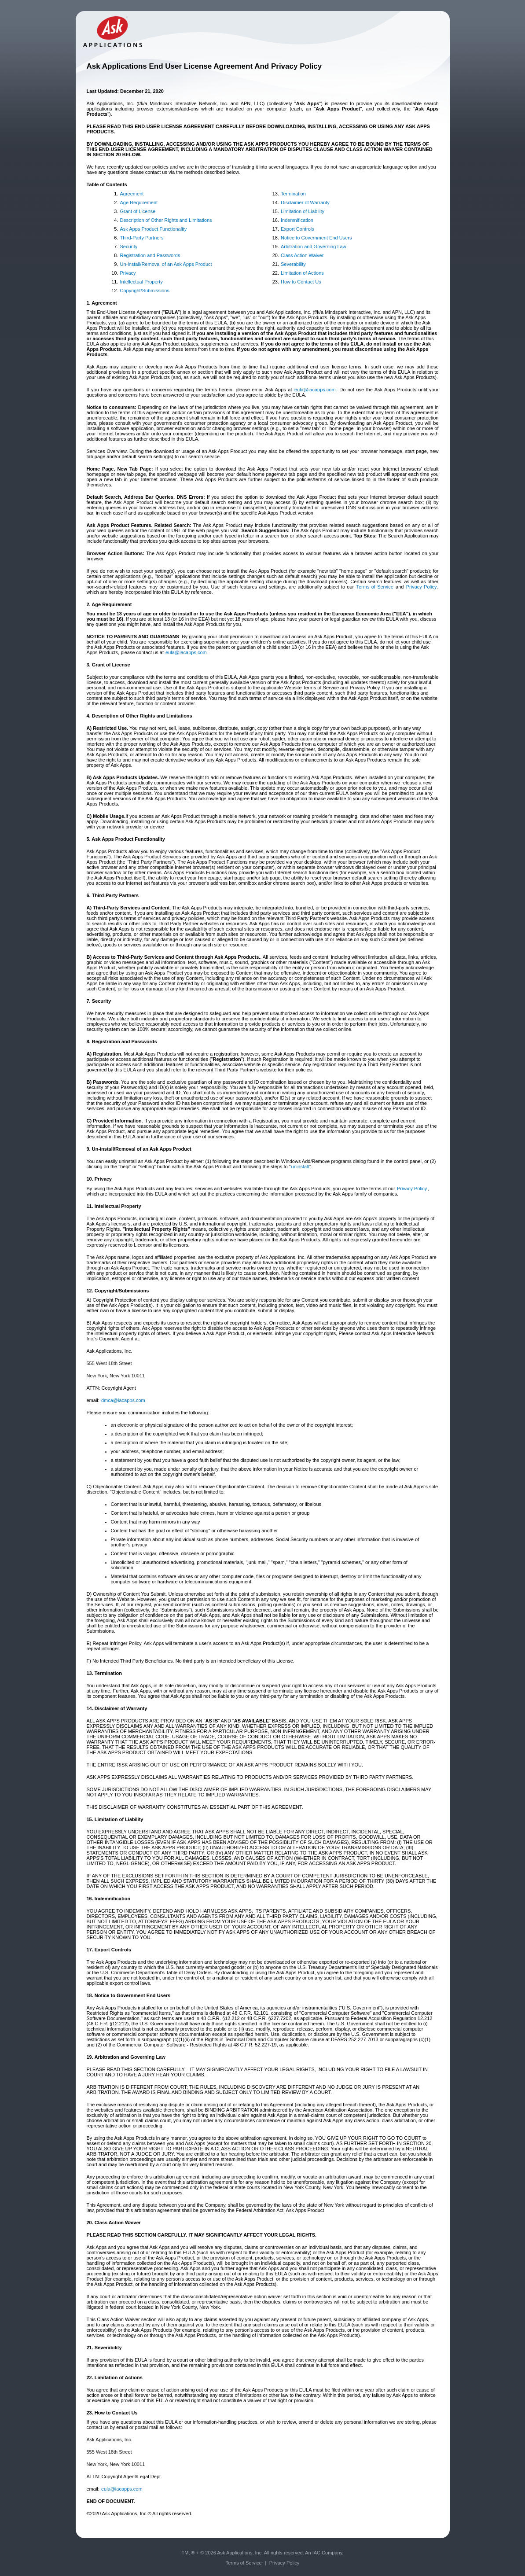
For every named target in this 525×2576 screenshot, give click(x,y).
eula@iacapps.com (315, 389)
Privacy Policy (421, 586)
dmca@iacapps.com (123, 1400)
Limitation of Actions (302, 273)
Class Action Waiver (302, 255)
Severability (293, 264)
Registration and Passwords (150, 255)
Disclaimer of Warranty (305, 202)
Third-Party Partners (142, 237)
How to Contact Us (301, 281)
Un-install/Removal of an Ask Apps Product (166, 264)
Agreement (132, 193)
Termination (293, 193)
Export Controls (297, 229)
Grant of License (138, 211)
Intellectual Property (141, 281)
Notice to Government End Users (316, 237)
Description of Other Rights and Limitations (166, 220)
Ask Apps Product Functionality (153, 229)
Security (129, 246)
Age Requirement (139, 202)
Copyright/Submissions (145, 290)
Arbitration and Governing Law (313, 246)
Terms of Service (374, 586)
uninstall (300, 1166)
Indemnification (297, 220)
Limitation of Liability (302, 211)
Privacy (128, 273)
